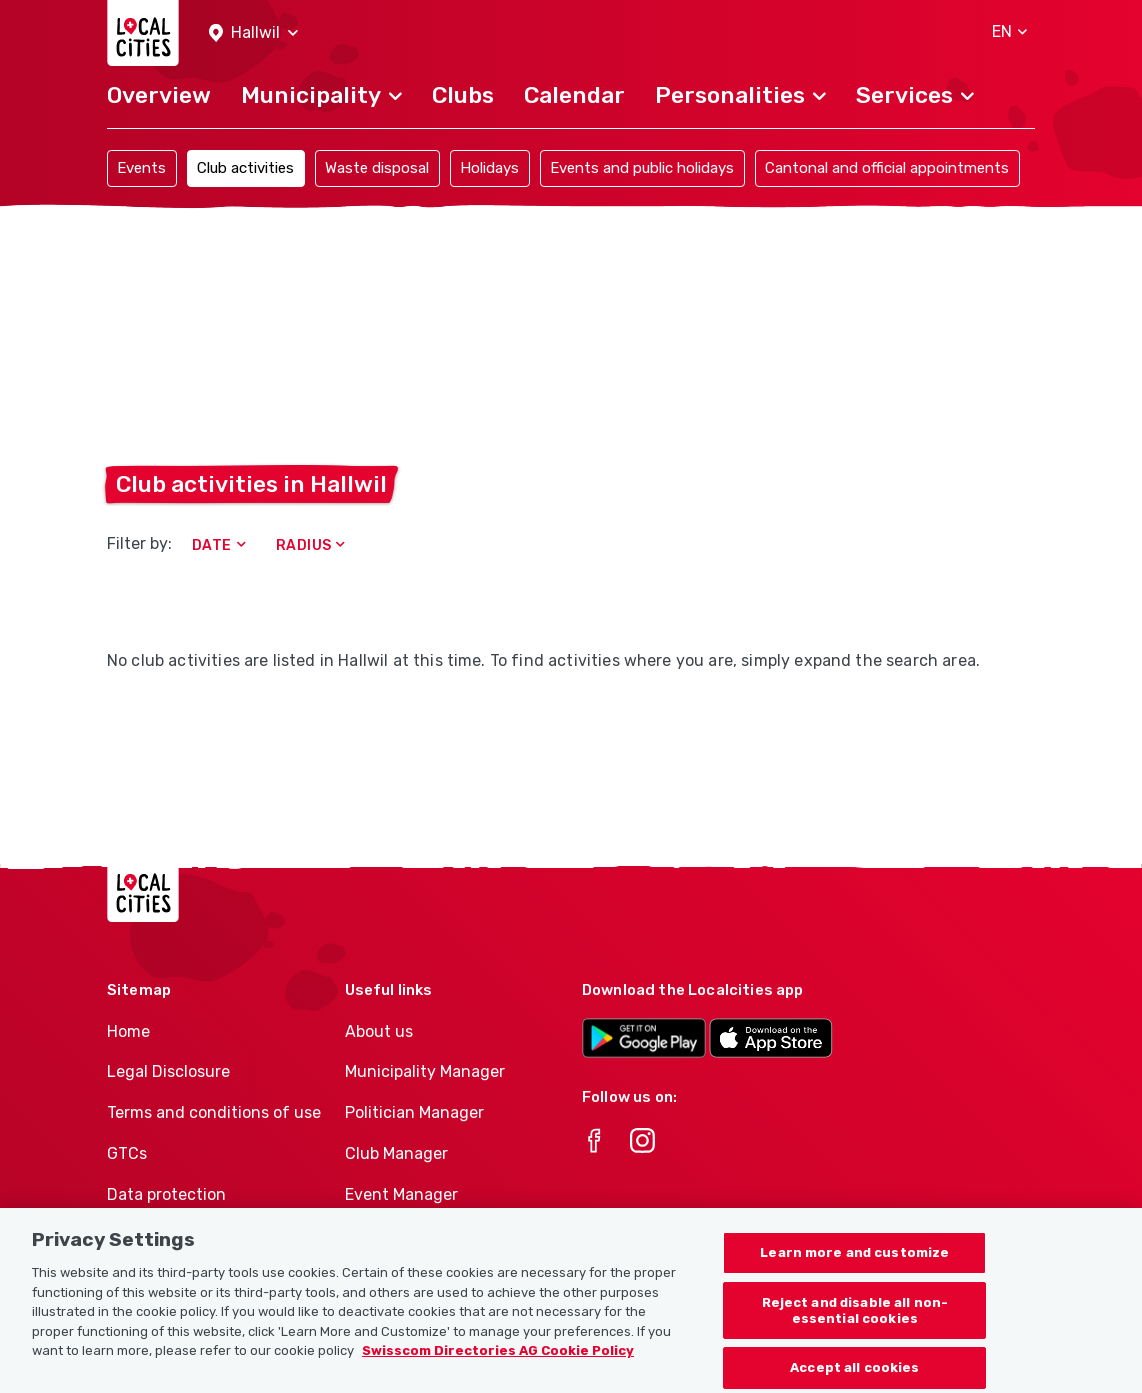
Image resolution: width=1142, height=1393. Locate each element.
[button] (253, 33)
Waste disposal (377, 168)
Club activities (245, 168)
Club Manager (396, 1153)
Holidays (489, 168)
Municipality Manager (425, 1071)
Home (128, 1031)
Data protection (166, 1194)
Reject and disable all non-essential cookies (855, 1322)
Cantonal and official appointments (887, 168)
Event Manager (401, 1194)
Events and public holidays (642, 168)
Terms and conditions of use (214, 1112)
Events (141, 168)
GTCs (127, 1153)
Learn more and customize (854, 1264)
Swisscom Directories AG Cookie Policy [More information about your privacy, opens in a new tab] (498, 1362)
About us (379, 1031)
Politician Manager (414, 1112)
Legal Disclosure (168, 1071)
